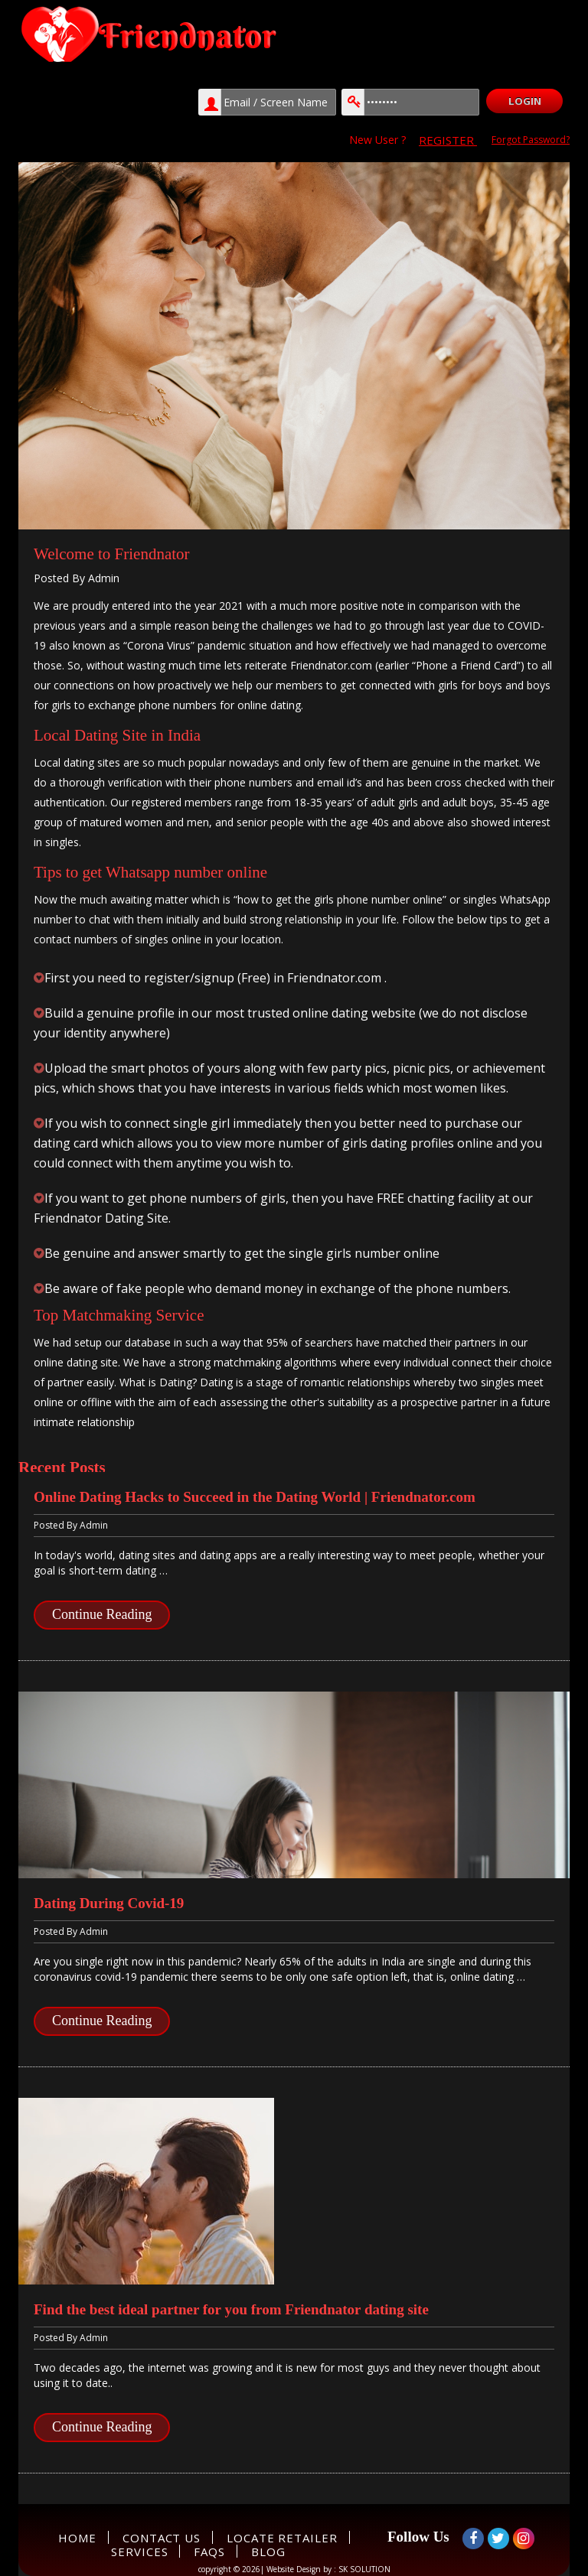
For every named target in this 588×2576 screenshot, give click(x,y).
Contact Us (161, 2537)
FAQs (209, 2551)
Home (77, 2537)
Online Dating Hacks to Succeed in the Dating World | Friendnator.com (254, 1497)
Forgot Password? (531, 139)
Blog (268, 2551)
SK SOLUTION (364, 2569)
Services (139, 2551)
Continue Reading (102, 1614)
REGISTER (448, 140)
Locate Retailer (282, 2537)
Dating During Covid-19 (109, 1903)
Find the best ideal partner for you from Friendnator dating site (231, 2309)
